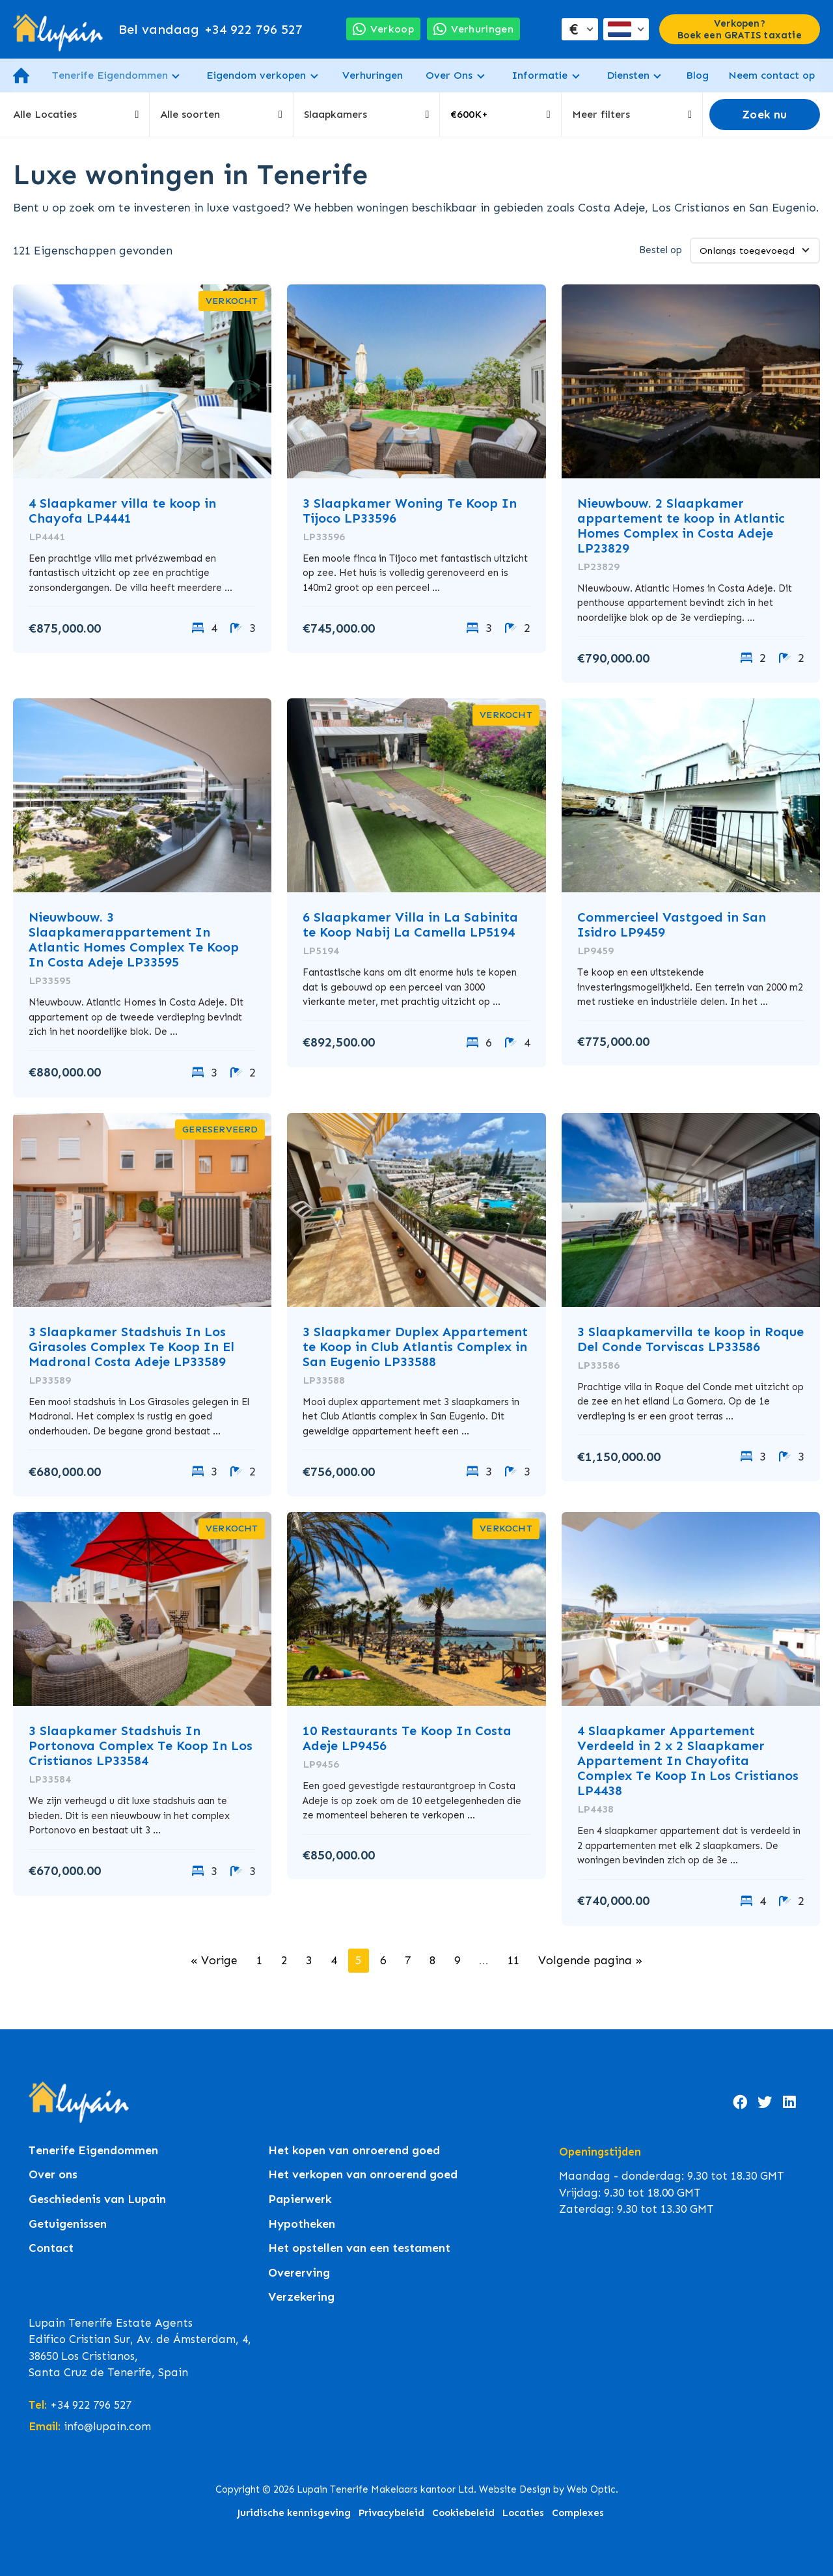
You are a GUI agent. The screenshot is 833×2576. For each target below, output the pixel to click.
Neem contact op (771, 75)
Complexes (578, 2513)
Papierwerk (300, 2199)
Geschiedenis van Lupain (97, 2199)
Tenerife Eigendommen (110, 75)
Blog (697, 75)
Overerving (299, 2273)
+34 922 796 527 (210, 29)
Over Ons (449, 75)
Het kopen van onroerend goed (354, 2151)
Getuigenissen (68, 2224)
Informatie (539, 75)
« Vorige (214, 1960)
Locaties (523, 2513)
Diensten (628, 75)
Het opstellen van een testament (359, 2248)
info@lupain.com (107, 2426)
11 (513, 1960)
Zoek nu (764, 114)
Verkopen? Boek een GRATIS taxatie (739, 29)
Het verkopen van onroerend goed (362, 2175)
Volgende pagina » (590, 1960)
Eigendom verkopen (256, 75)
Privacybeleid (391, 2513)
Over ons (53, 2175)
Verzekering (301, 2297)
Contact (51, 2248)
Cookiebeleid (463, 2513)
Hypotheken (301, 2224)
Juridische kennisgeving (294, 2513)
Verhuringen (372, 75)
